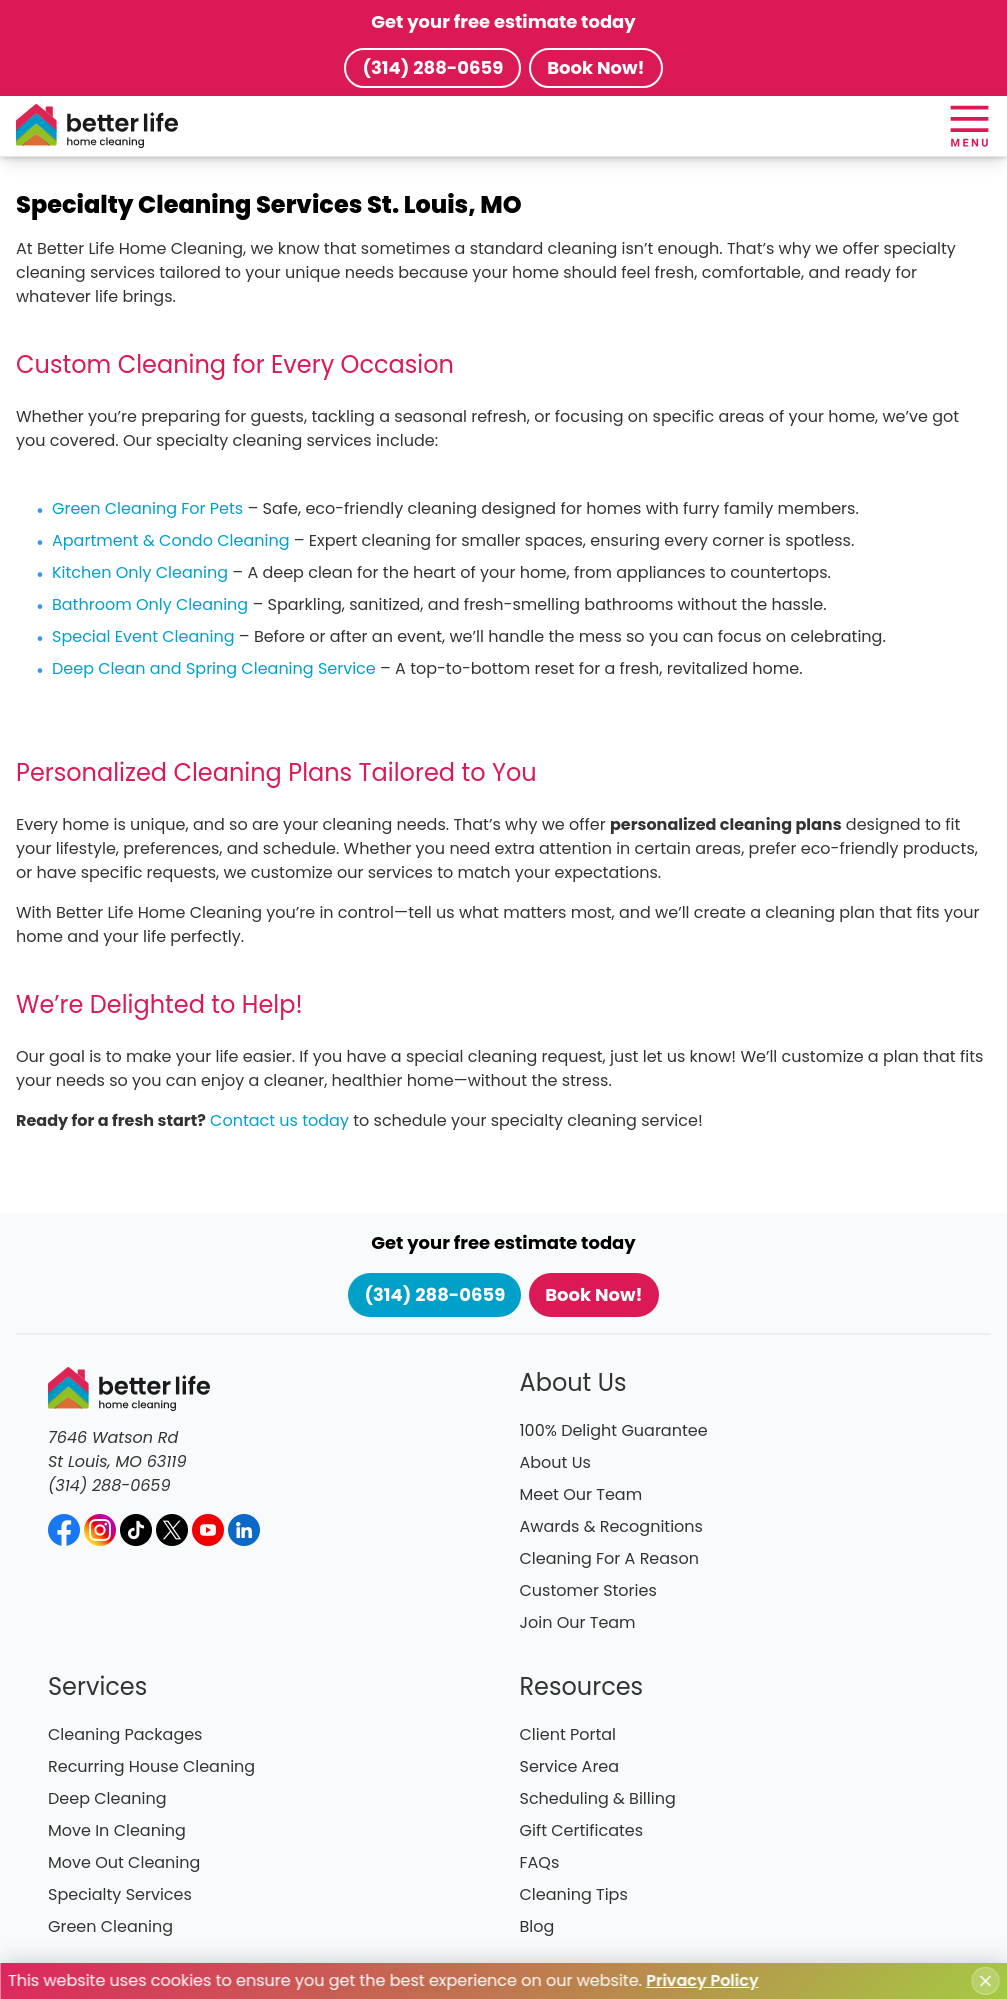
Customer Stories (588, 1590)
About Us (555, 1462)
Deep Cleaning (107, 1798)
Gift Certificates (582, 1830)
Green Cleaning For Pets (147, 508)
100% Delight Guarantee (614, 1430)
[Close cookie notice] (985, 1981)
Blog (537, 1926)
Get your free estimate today (503, 21)
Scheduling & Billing (598, 1798)
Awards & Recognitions (611, 1526)
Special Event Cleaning (143, 636)
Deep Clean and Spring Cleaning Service (214, 668)
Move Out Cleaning (124, 1862)
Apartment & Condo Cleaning (170, 540)
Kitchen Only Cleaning (140, 572)
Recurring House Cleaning (151, 1766)
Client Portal (568, 1734)
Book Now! (595, 67)
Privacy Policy (702, 1980)
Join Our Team (578, 1622)
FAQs (540, 1862)
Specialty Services (120, 1894)
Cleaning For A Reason (609, 1558)
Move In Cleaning (117, 1830)
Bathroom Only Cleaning (150, 604)
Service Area (570, 1766)
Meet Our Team (581, 1494)
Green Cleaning (110, 1926)
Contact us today (279, 1120)
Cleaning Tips (574, 1894)
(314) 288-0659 (432, 67)
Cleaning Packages (125, 1734)
